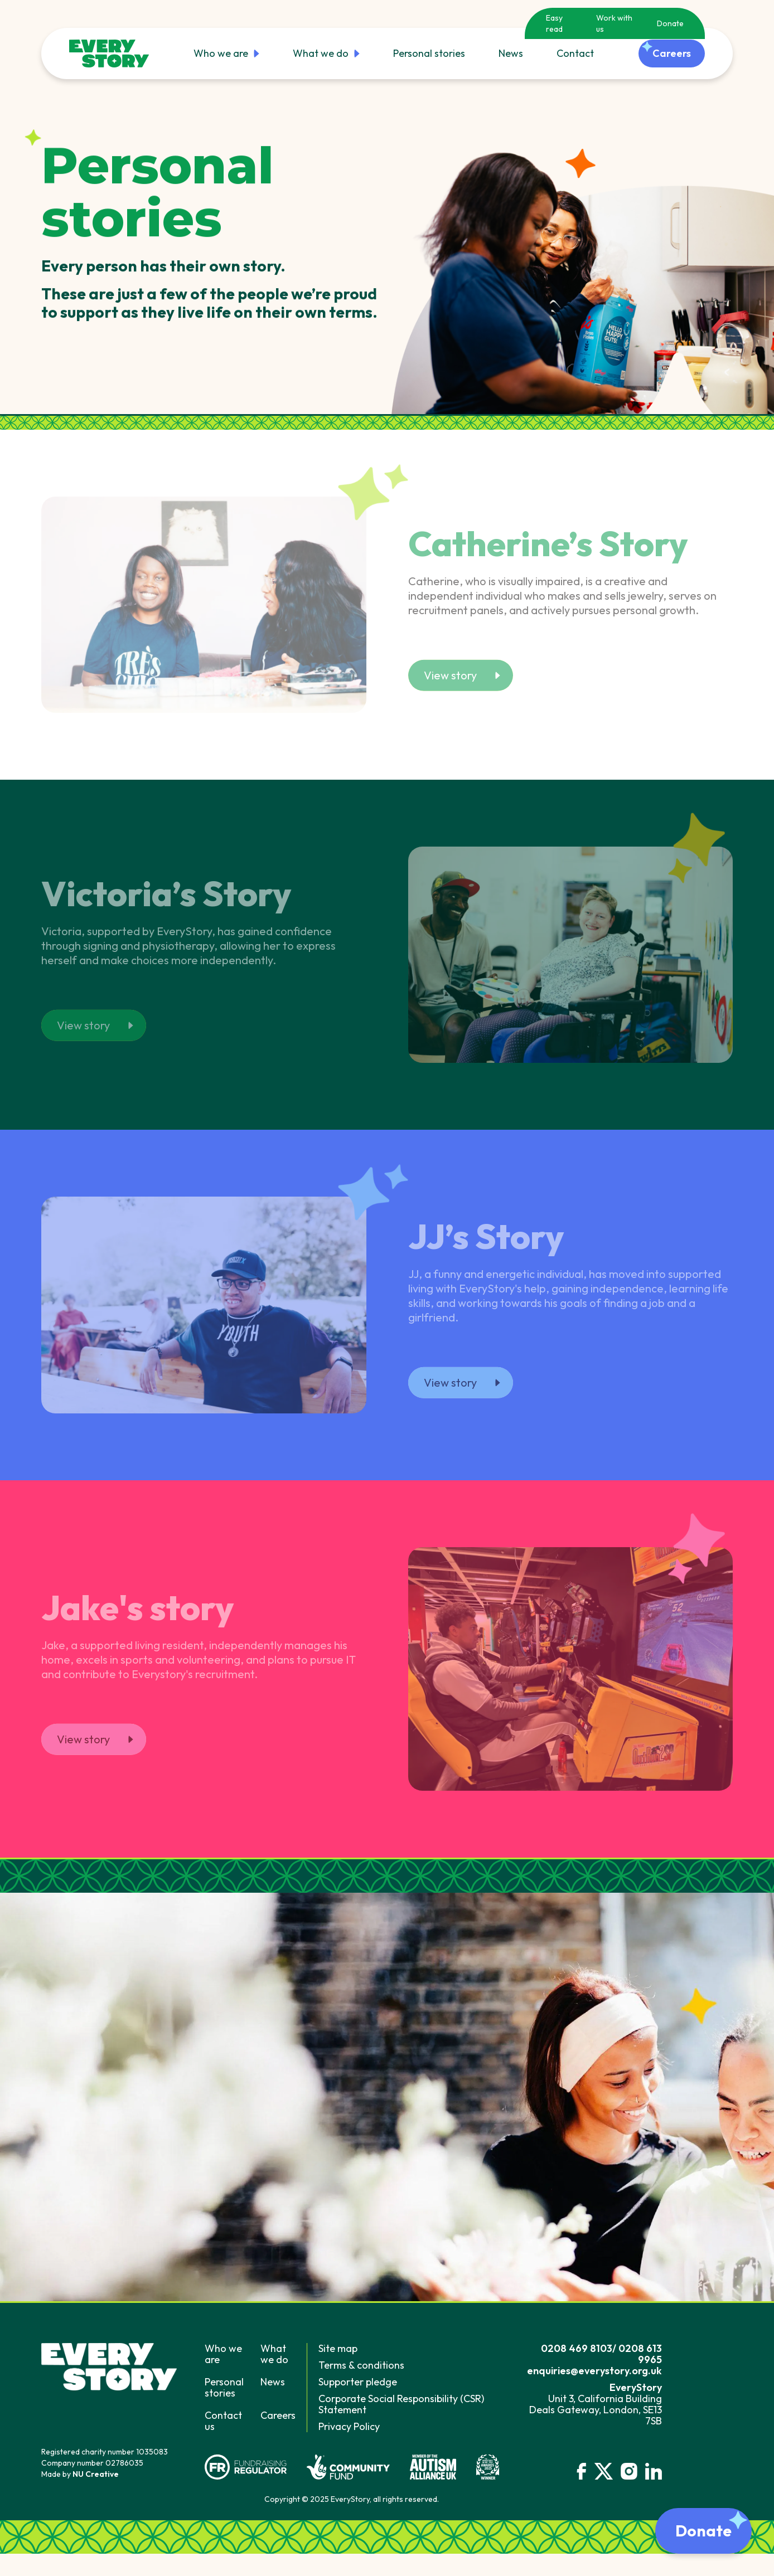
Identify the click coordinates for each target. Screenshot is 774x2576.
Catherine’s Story (548, 546)
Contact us (223, 2421)
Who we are (226, 53)
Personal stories (429, 53)
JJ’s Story (486, 1239)
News (511, 53)
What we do (326, 53)
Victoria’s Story (166, 896)
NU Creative (95, 2474)
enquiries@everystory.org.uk (594, 2370)
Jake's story (137, 1610)
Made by (80, 2474)
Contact (575, 53)
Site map (337, 2348)
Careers (278, 2415)
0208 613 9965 (640, 2354)
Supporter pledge (357, 2381)
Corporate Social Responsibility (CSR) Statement (401, 2404)
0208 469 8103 (576, 2348)
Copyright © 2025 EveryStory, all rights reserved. (351, 2499)
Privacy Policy (349, 2426)
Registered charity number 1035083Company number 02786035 (104, 2457)
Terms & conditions (361, 2365)
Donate (670, 23)
